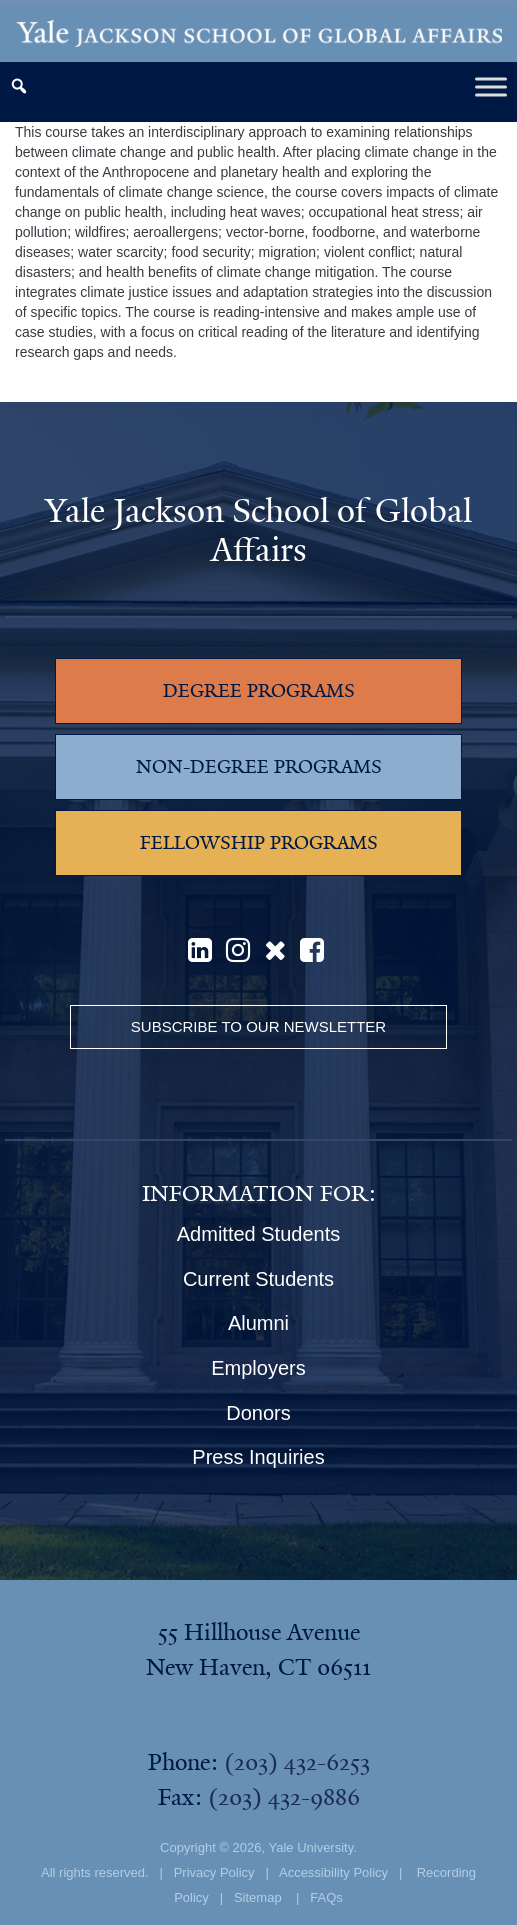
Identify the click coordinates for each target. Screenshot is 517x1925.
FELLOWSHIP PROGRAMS (259, 843)
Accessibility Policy (333, 1872)
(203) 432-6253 (297, 1762)
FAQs (326, 1897)
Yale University (310, 1847)
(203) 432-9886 (284, 1797)
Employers (258, 1368)
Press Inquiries (258, 1457)
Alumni (258, 1323)
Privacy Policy (214, 1872)
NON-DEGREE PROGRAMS (259, 767)
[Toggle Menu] (491, 86)
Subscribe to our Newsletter (258, 1026)
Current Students (258, 1279)
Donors (258, 1413)
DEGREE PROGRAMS (259, 691)
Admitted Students (258, 1234)
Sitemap (258, 1897)
